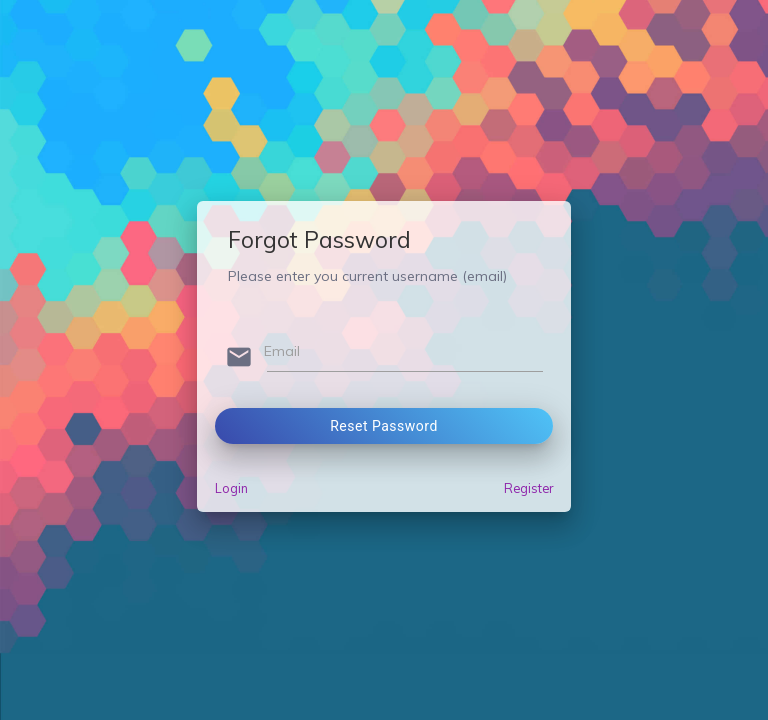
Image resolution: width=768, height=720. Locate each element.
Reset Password (384, 426)
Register (528, 488)
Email (282, 351)
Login (231, 488)
